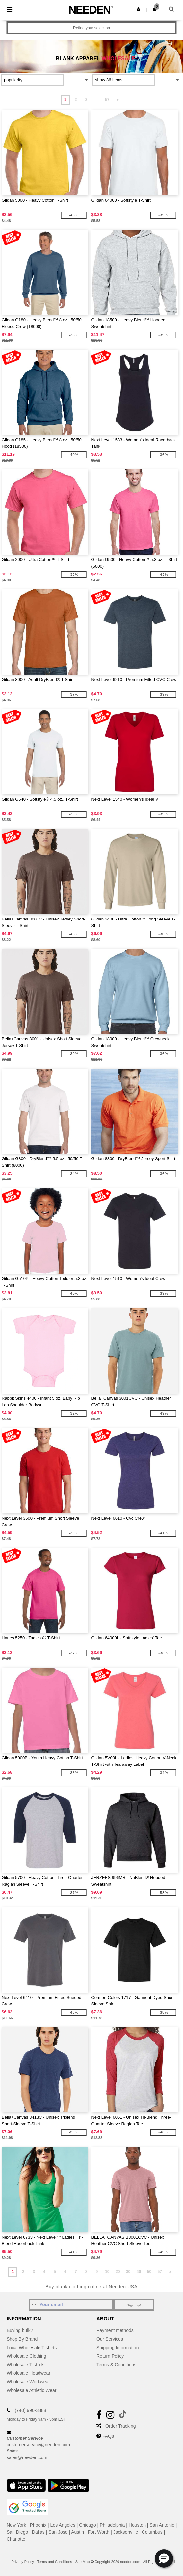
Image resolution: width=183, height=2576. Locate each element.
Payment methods (115, 2330)
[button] (138, 9)
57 (107, 99)
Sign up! (134, 2305)
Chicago (87, 2525)
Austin (77, 2532)
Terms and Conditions (54, 2562)
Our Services (109, 2339)
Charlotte (16, 2539)
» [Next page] (118, 99)
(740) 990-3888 (30, 2410)
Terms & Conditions (116, 2364)
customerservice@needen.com (38, 2444)
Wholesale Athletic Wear (31, 2390)
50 (149, 2271)
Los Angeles (62, 2525)
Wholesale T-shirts (25, 2364)
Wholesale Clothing (26, 2356)
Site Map (82, 2562)
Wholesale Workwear (28, 2381)
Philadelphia (112, 2525)
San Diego (17, 2532)
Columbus (152, 2532)
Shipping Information (117, 2347)
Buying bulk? (20, 2330)
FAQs (108, 2436)
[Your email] (71, 2304)
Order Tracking (120, 2426)
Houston (137, 2525)
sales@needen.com (27, 2457)
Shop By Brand (22, 2339)
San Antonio (161, 2525)
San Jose (57, 2532)
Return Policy (110, 2356)
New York (16, 2525)
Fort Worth (99, 2532)
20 (118, 2271)
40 (139, 2271)
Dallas (38, 2532)
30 (128, 2271)
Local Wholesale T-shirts (32, 2347)
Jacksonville (125, 2532)
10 (107, 2271)
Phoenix (38, 2525)
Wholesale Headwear (28, 2373)
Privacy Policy (23, 2562)
